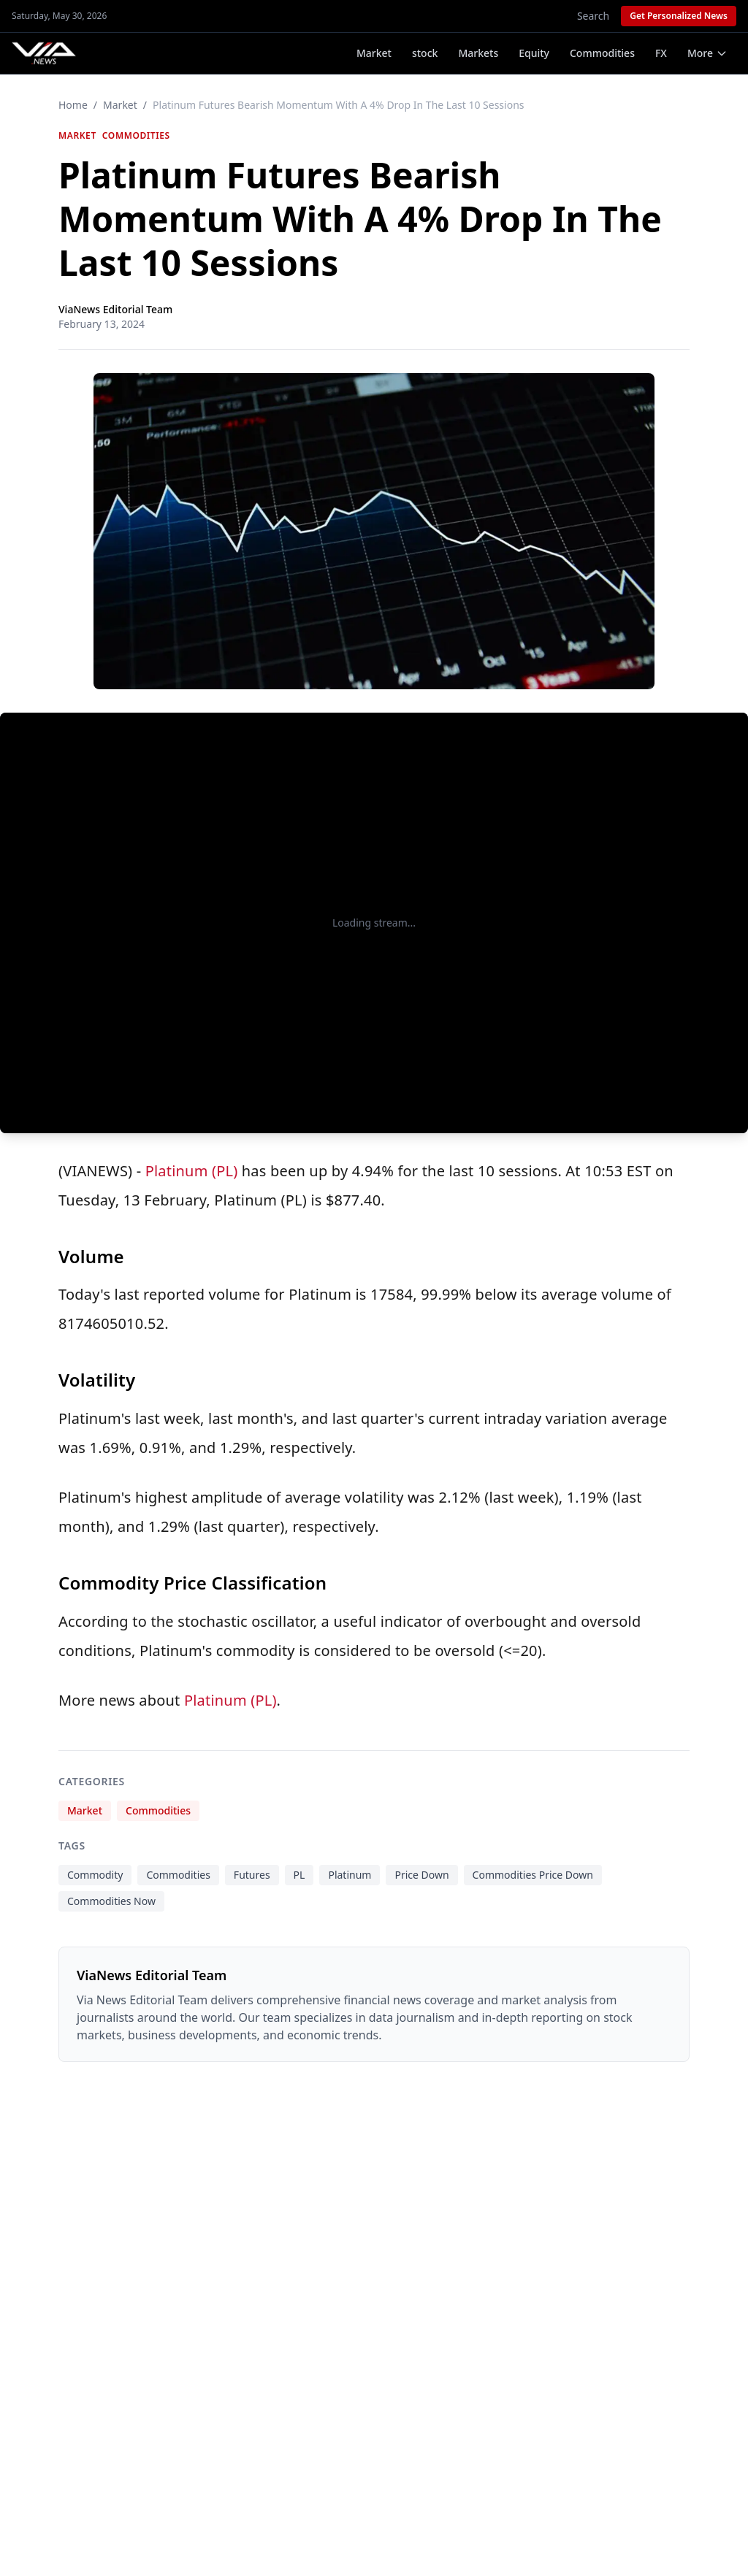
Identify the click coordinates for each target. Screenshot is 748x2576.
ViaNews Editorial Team (115, 309)
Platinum (349, 1875)
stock (425, 53)
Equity (534, 53)
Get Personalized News (679, 15)
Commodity (95, 1875)
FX (661, 53)
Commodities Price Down (533, 1875)
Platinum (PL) (191, 1171)
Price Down (421, 1875)
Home (73, 105)
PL (299, 1875)
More (707, 53)
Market (374, 53)
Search (593, 16)
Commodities (602, 53)
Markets (478, 53)
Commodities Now (111, 1901)
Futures (252, 1875)
